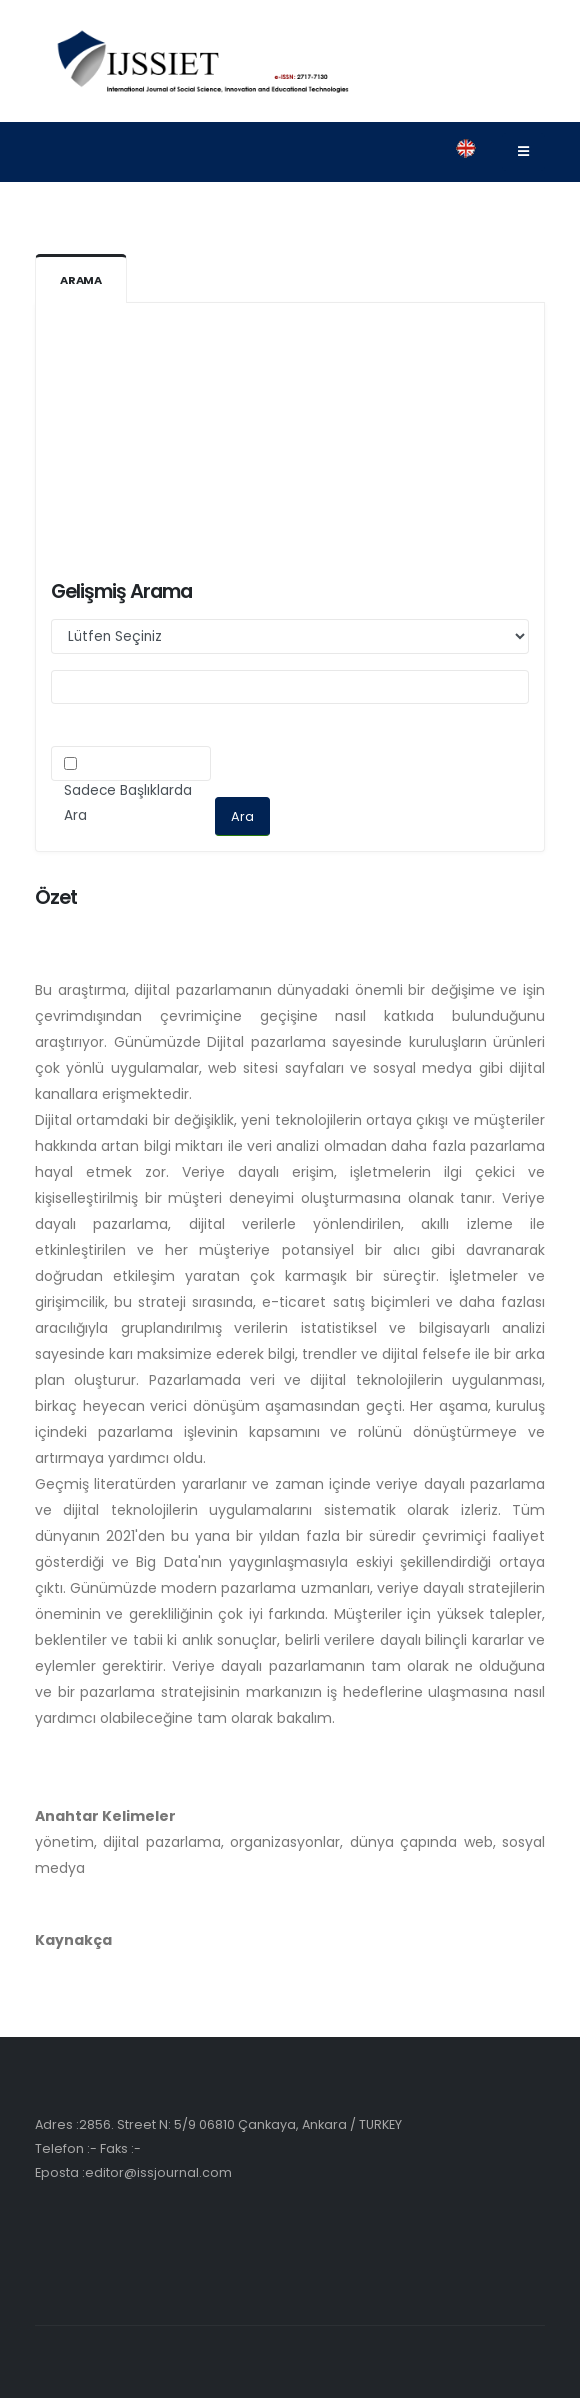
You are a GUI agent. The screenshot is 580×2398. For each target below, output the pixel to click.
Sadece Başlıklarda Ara (128, 803)
